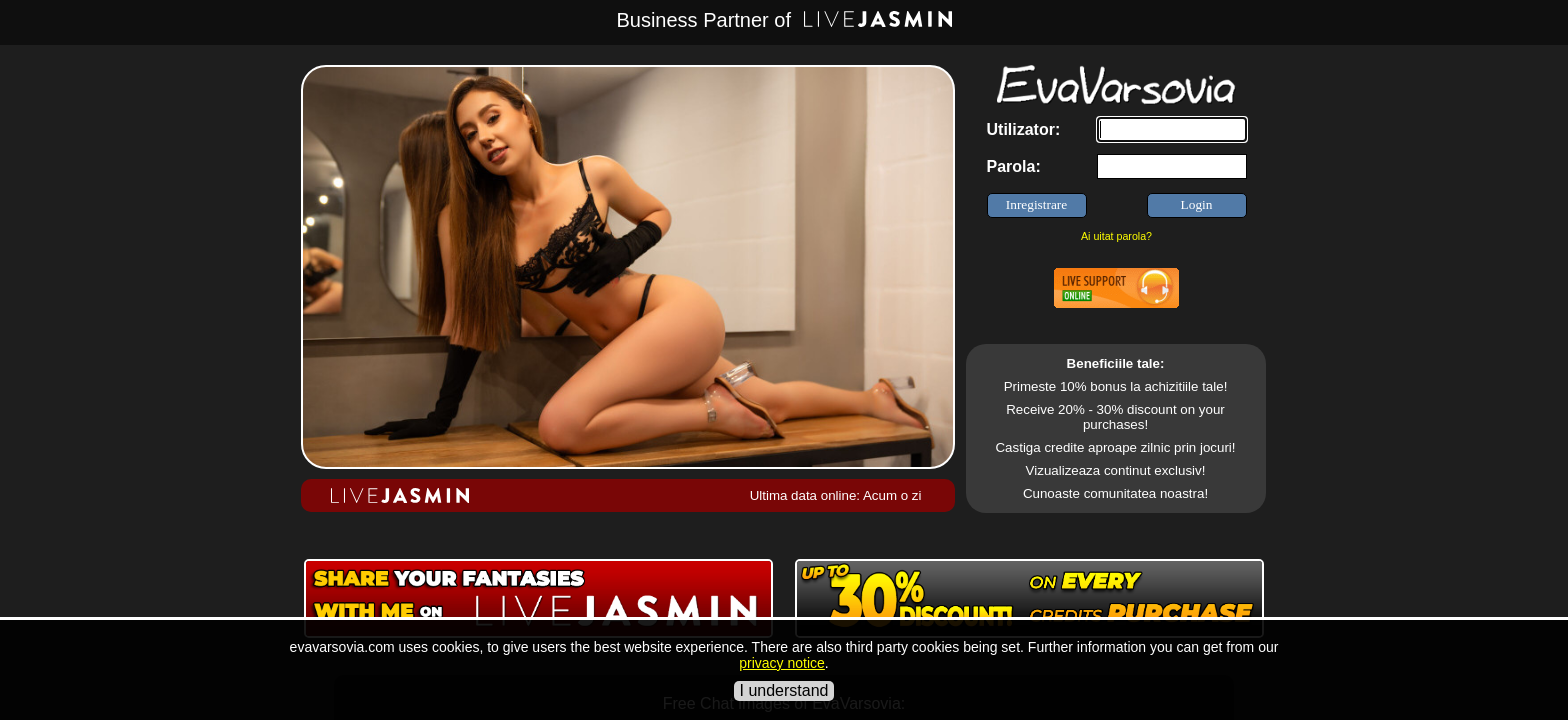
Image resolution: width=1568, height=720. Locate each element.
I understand (784, 690)
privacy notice (782, 663)
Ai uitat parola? (1116, 236)
